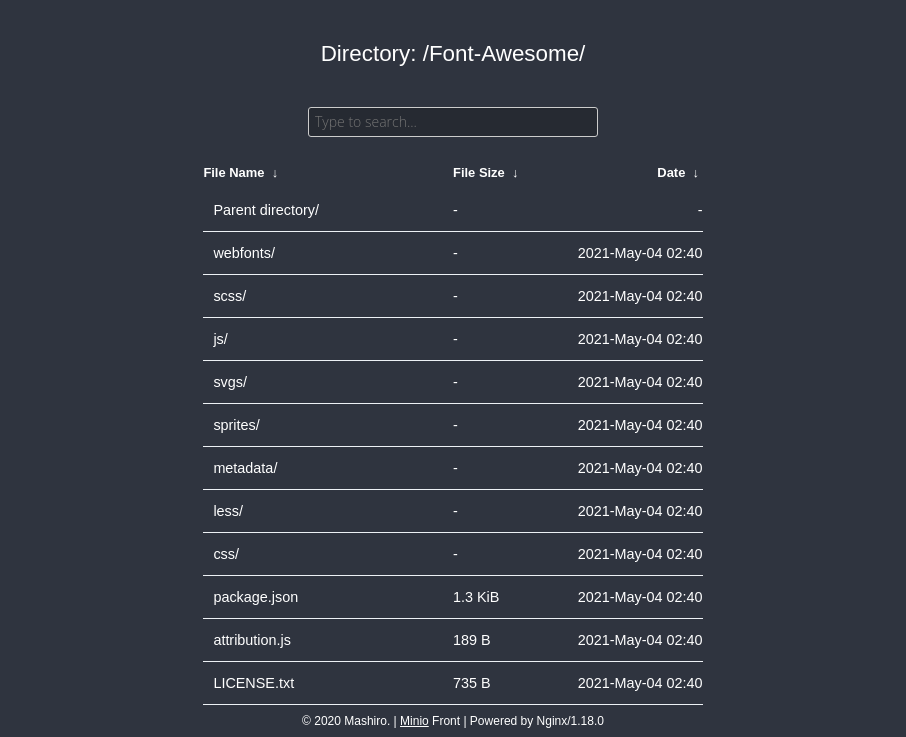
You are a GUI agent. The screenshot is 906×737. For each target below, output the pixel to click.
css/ (226, 554)
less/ (228, 511)
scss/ (229, 296)
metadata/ (245, 468)
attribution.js (252, 640)
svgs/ (230, 382)
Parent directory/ (266, 210)
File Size (479, 172)
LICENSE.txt (253, 683)
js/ (220, 339)
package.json (255, 597)
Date (671, 172)
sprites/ (236, 425)
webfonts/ (244, 253)
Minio (414, 721)
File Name (233, 172)
